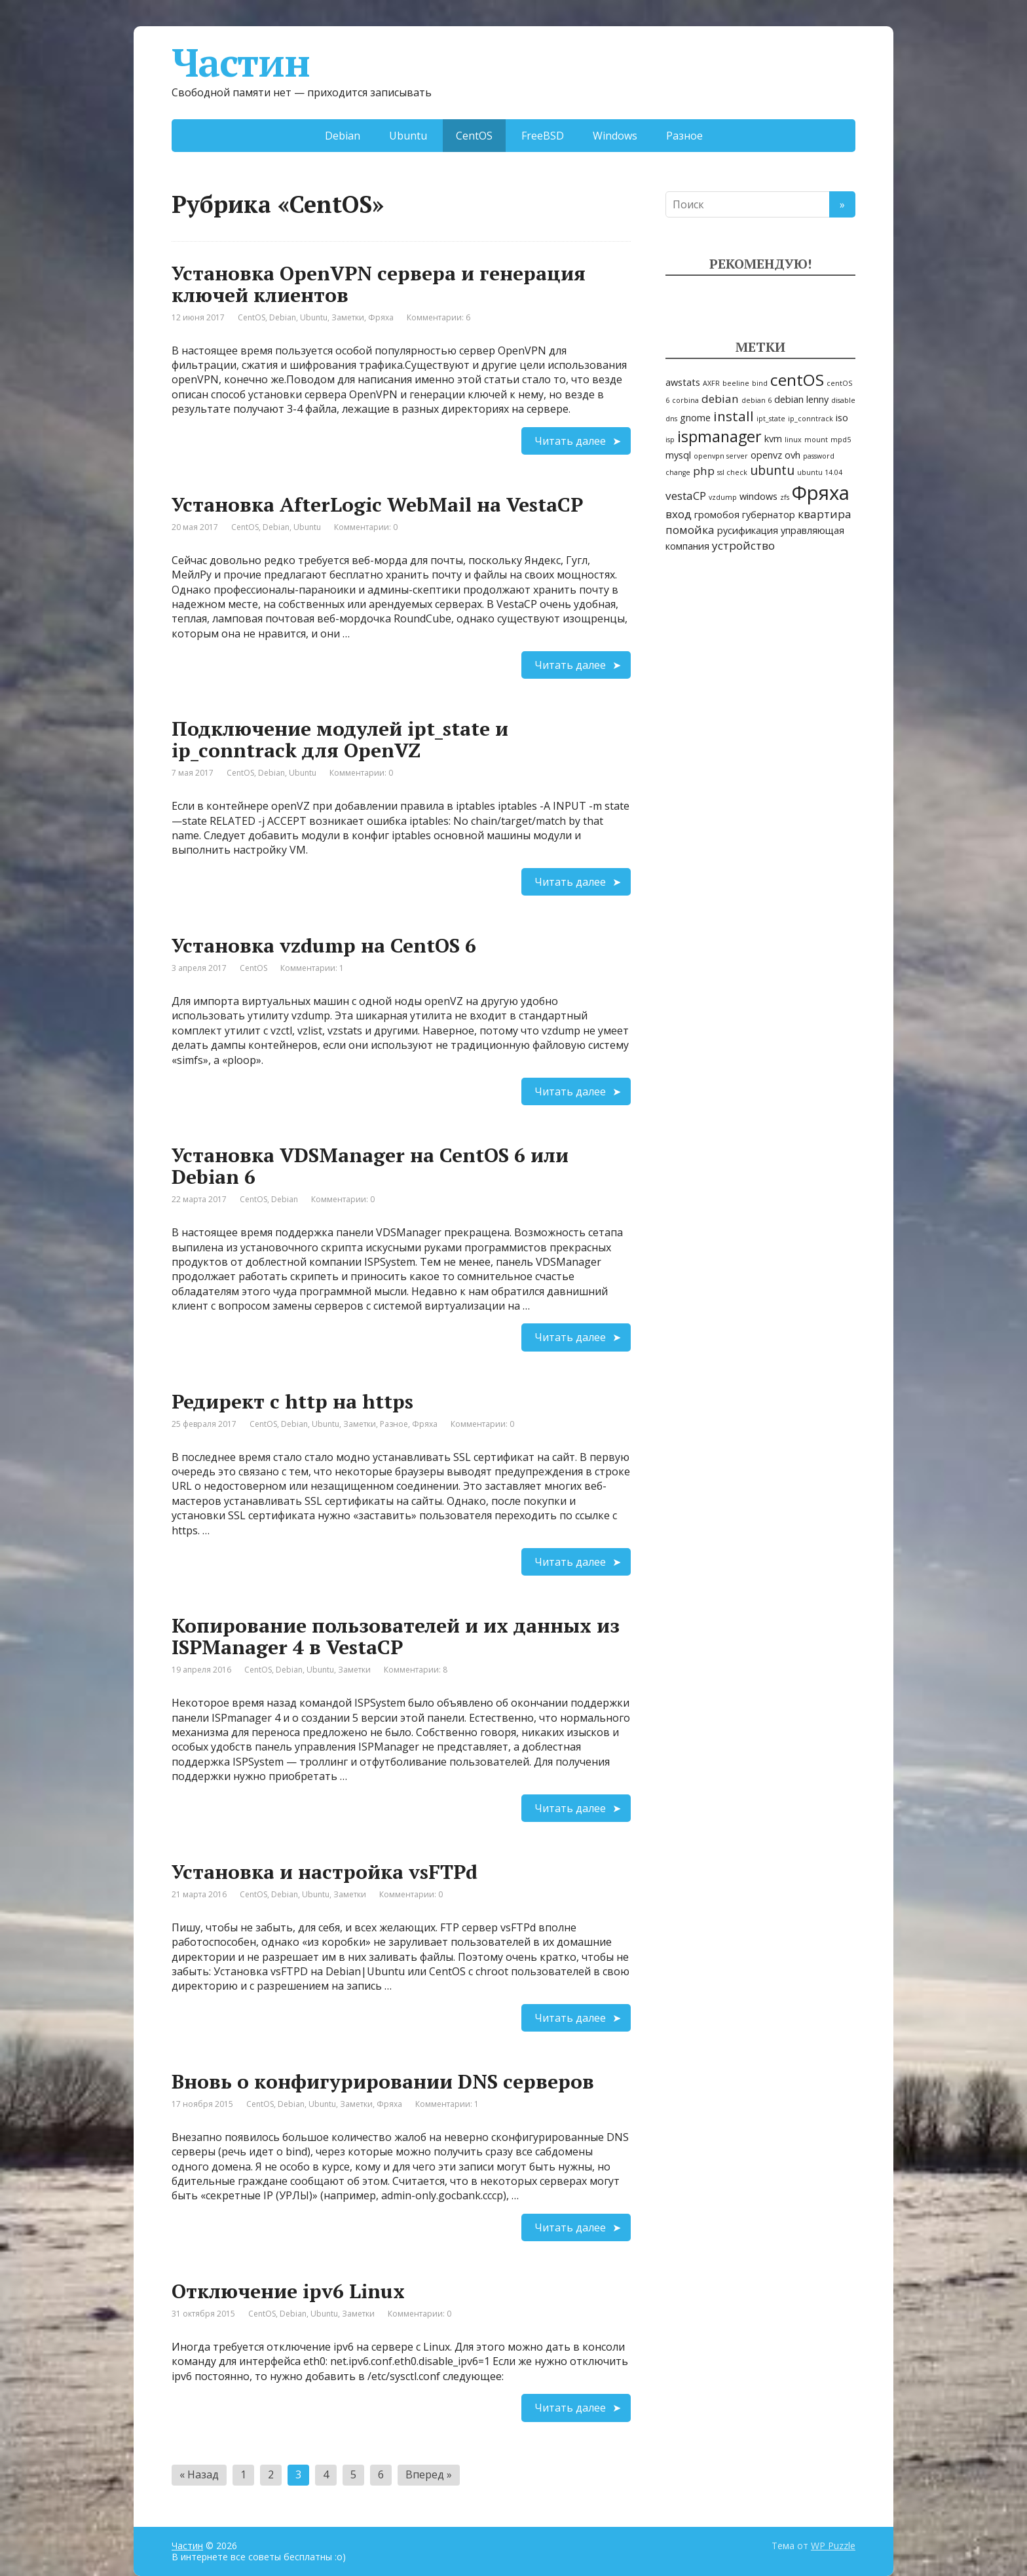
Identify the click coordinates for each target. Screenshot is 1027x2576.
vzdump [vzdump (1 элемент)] (723, 497)
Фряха (381, 317)
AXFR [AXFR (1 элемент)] (711, 383)
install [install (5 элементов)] (733, 416)
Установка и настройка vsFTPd (324, 1872)
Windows (615, 135)
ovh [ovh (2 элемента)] (792, 455)
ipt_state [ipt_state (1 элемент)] (770, 418)
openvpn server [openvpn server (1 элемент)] (721, 456)
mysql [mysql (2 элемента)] (678, 455)
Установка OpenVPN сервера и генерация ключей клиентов (379, 284)
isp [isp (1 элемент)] (670, 439)
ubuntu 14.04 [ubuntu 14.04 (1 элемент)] (819, 472)
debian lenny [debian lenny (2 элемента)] (801, 399)
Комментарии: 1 (312, 968)
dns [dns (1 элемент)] (671, 418)
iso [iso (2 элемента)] (842, 417)
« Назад (199, 2474)
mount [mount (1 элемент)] (816, 439)
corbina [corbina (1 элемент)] (685, 400)
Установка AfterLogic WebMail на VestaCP (377, 504)
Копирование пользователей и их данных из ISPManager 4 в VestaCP (396, 1636)
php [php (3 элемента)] (704, 470)
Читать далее (570, 441)
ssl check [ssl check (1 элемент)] (732, 472)
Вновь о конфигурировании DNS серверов (383, 2081)
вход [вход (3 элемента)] (678, 513)
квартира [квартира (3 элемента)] (824, 513)
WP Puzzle (833, 2545)
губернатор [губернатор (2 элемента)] (768, 514)
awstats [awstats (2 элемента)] (682, 382)
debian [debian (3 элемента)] (720, 398)
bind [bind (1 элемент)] (760, 383)
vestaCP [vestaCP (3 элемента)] (685, 495)
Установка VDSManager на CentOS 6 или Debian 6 (370, 1166)
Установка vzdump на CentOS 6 (324, 945)
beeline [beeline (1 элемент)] (735, 383)
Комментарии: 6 (438, 317)
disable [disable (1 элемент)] (843, 400)
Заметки (347, 317)
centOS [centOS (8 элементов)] (797, 379)
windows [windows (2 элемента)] (758, 496)
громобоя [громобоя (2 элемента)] (716, 514)
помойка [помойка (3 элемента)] (690, 529)
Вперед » (428, 2474)
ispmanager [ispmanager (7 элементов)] (719, 436)
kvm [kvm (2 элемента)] (773, 438)
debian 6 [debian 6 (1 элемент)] (756, 400)
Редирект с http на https (292, 1401)
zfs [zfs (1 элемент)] (784, 497)
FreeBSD (542, 135)
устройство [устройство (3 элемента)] (743, 545)
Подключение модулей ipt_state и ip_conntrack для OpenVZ (340, 739)
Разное (684, 135)
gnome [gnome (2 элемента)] (695, 417)
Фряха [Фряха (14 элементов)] (821, 493)
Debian (342, 135)
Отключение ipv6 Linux (288, 2291)
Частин (241, 62)
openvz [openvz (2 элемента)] (766, 455)
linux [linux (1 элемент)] (793, 439)
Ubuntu (408, 135)
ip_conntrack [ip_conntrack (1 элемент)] (810, 418)
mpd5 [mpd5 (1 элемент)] (841, 439)
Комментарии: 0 (366, 527)
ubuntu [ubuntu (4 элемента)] (772, 470)
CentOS (251, 317)
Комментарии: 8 (415, 1669)
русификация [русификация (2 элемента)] (747, 530)
